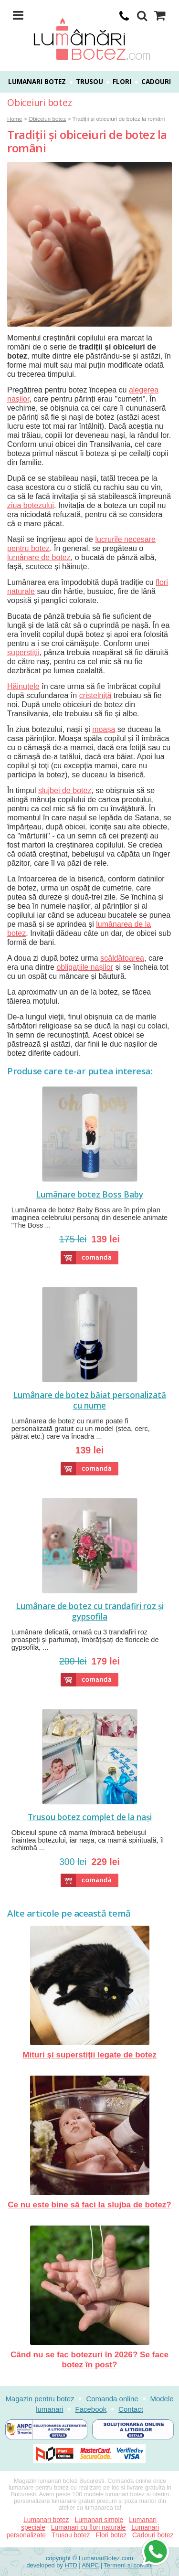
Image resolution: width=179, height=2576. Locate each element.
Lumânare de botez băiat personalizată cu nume (89, 1400)
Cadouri (156, 81)
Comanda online (112, 2399)
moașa (103, 729)
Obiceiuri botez (47, 119)
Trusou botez (71, 2535)
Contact (130, 2409)
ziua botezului (30, 505)
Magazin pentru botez (39, 2399)
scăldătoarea (122, 958)
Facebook (90, 2409)
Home (14, 119)
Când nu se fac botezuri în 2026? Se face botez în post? (89, 2297)
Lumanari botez (37, 81)
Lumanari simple (99, 2519)
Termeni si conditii (128, 2565)
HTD (70, 2565)
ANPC (90, 2565)
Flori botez (110, 2535)
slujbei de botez (64, 790)
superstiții (23, 652)
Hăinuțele (23, 686)
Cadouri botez (152, 2535)
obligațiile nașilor (84, 967)
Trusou (89, 81)
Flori (122, 81)
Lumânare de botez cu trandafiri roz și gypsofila (90, 1611)
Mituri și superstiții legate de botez (89, 1992)
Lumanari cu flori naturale (88, 2527)
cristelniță (95, 695)
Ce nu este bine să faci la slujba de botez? (89, 2142)
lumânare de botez (39, 557)
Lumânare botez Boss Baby (89, 1194)
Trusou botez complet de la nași (90, 1817)
